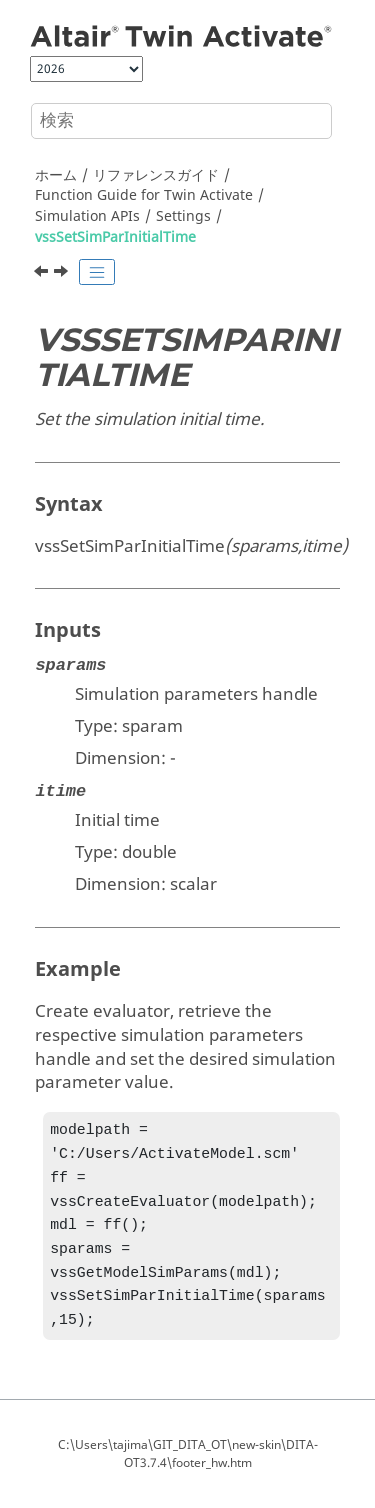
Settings (183, 216)
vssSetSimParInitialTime (115, 237)
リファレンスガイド (156, 175)
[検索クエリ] (181, 121)
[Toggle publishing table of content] (97, 272)
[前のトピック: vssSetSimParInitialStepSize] (43, 274)
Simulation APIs (87, 216)
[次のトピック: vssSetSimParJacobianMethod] (63, 274)
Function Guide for (144, 195)
